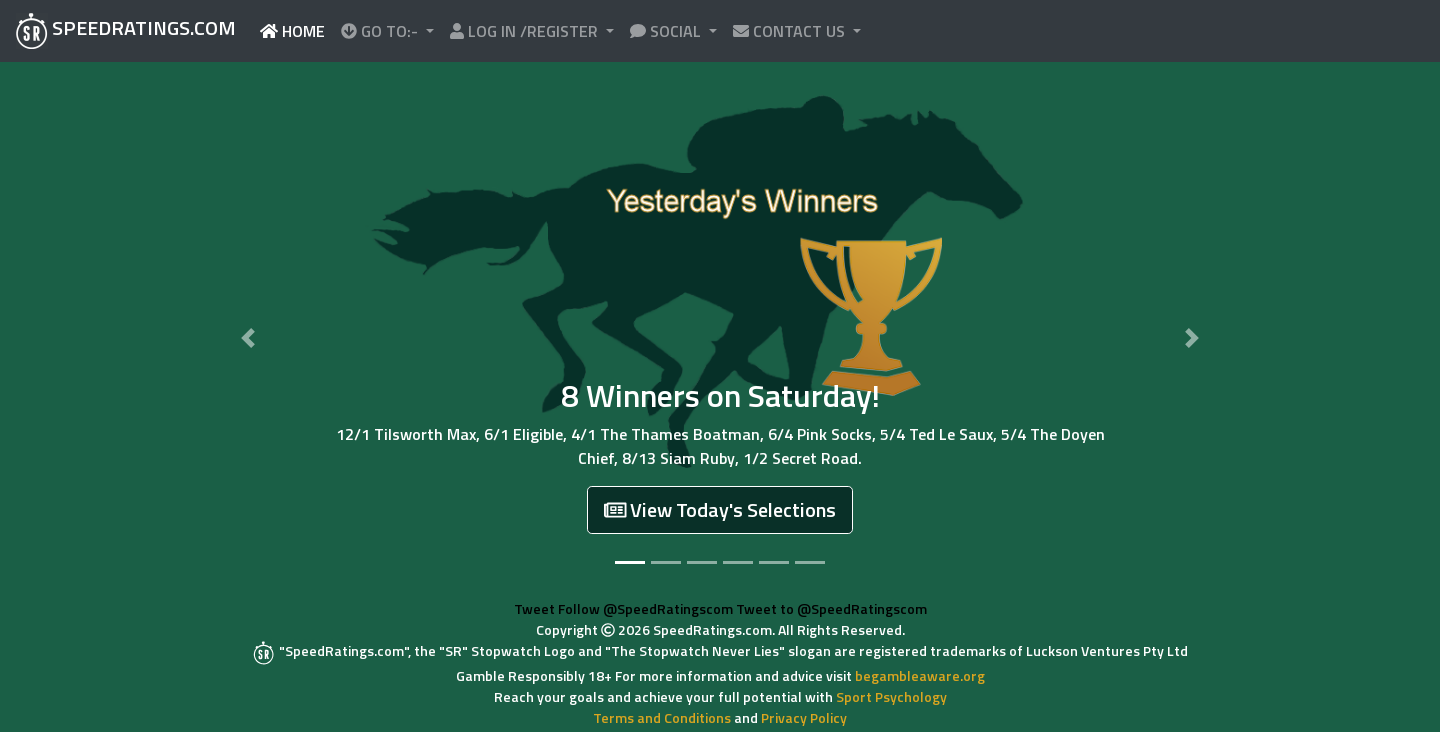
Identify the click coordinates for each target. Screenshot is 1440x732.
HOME (296, 30)
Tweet (534, 608)
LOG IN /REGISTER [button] (526, 31)
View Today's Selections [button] (720, 509)
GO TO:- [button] (381, 31)
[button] (248, 338)
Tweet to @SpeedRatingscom (831, 608)
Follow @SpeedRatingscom (645, 608)
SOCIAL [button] (667, 31)
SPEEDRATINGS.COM (126, 30)
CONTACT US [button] (791, 31)
